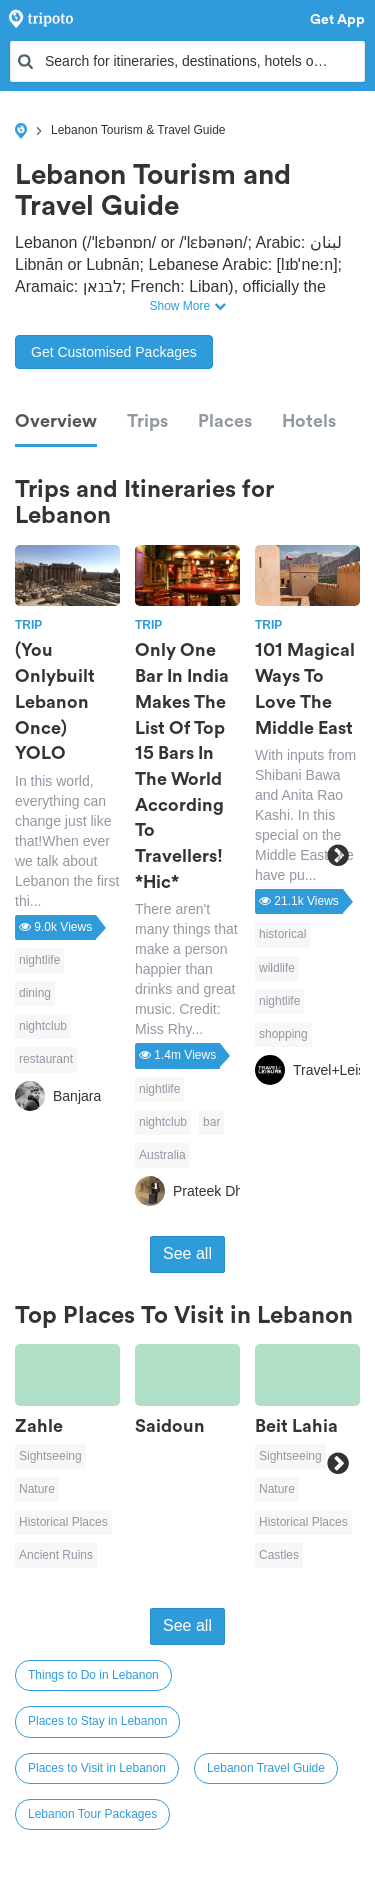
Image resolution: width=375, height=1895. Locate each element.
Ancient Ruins (56, 1555)
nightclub (43, 1026)
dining (35, 993)
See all (187, 1253)
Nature (37, 1489)
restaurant (46, 1059)
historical (282, 934)
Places (225, 421)
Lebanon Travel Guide (266, 1768)
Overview (56, 421)
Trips (147, 421)
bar (211, 1122)
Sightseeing (50, 1456)
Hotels (309, 421)
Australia (162, 1155)
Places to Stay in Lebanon (97, 1721)
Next (337, 856)
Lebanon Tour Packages (92, 1814)
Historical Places (63, 1522)
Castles (279, 1555)
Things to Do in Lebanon (93, 1675)
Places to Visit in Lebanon (97, 1768)
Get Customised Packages (114, 352)
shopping (283, 1034)
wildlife (277, 968)
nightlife (39, 960)
